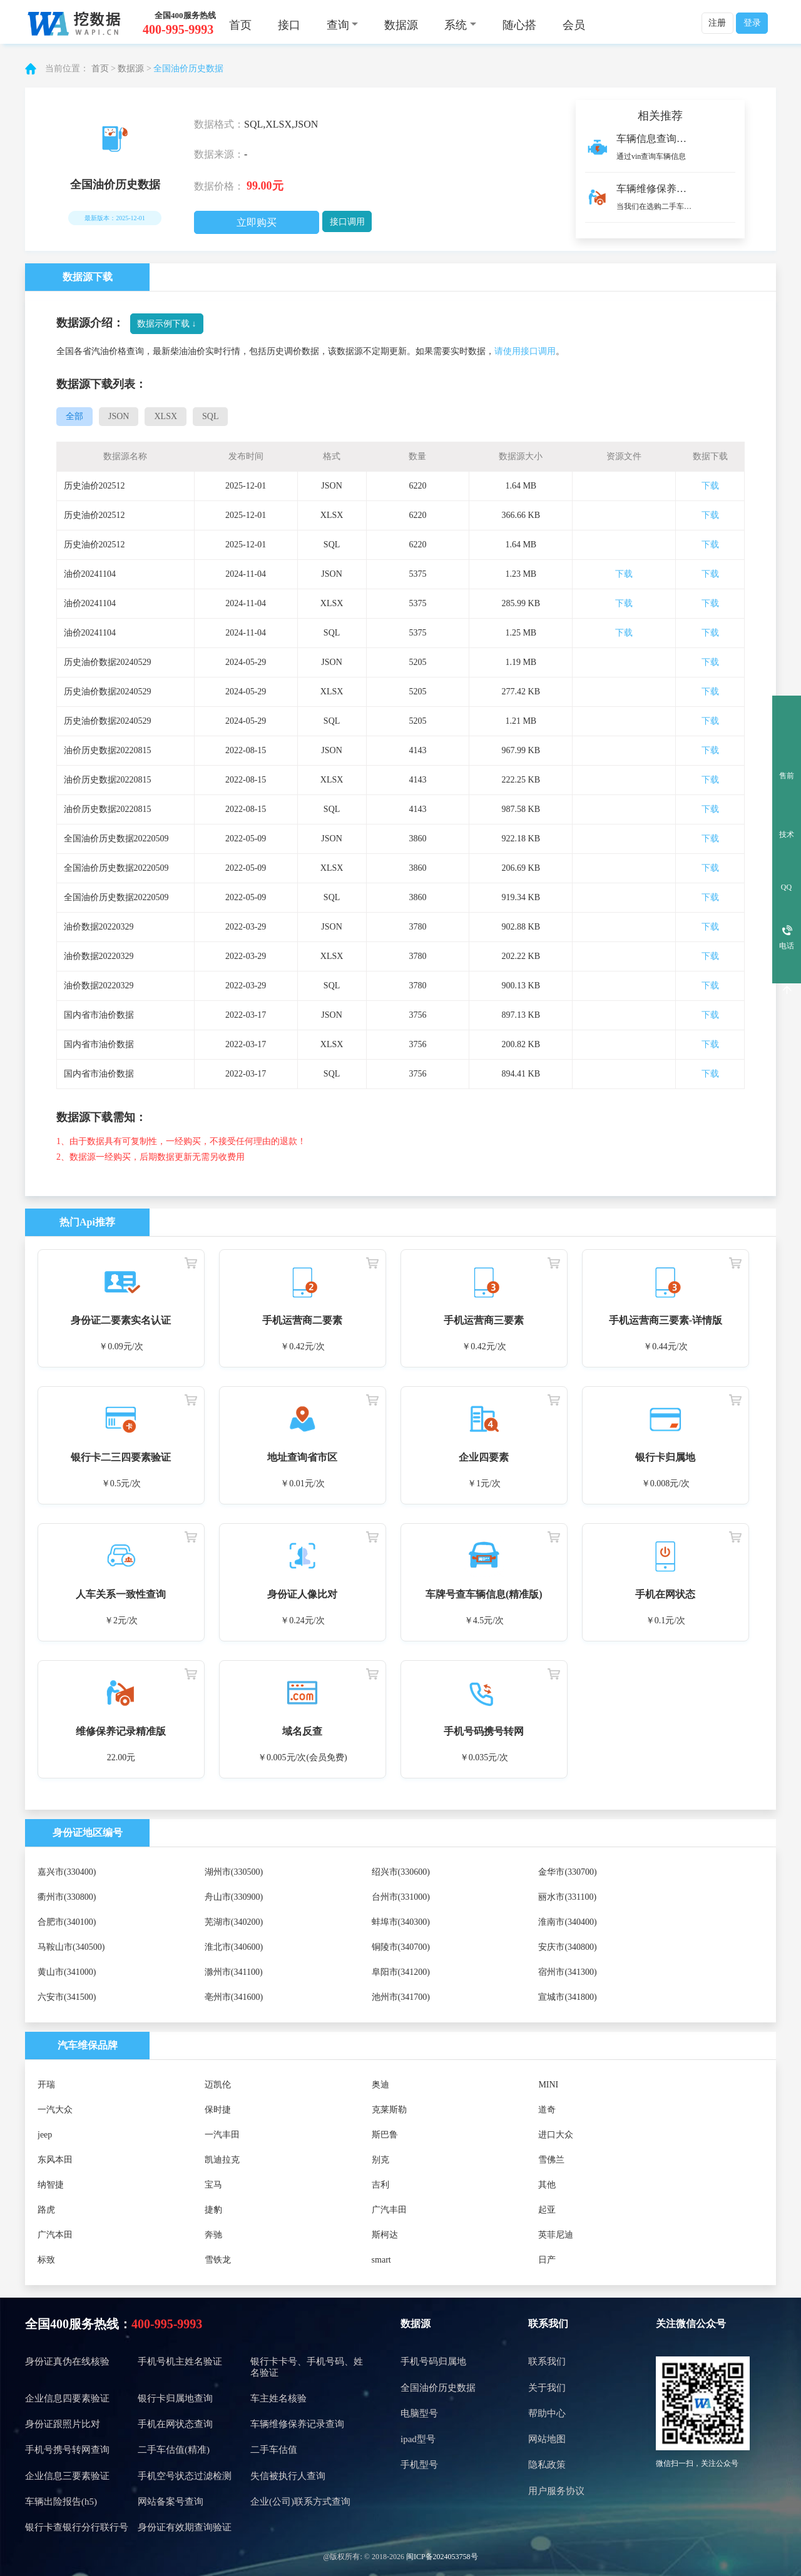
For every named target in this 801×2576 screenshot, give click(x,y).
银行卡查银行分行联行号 (76, 2527)
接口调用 (347, 221)
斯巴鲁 (385, 2134)
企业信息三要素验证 (67, 2476)
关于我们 (547, 2388)
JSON (118, 416)
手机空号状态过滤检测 (185, 2476)
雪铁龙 (218, 2259)
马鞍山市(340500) (71, 1947)
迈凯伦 (218, 2084)
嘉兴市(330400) (67, 1872)
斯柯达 (385, 2234)
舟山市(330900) (234, 1897)
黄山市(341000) (67, 1972)
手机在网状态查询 (175, 2424)
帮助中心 (547, 2413)
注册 (717, 23)
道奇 (547, 2109)
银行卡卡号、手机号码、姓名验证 (306, 2366)
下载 (710, 485)
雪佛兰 (551, 2159)
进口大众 (555, 2134)
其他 (547, 2184)
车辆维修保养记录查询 (297, 2424)
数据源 (401, 25)
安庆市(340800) (567, 1947)
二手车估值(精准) (174, 2450)
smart (381, 2259)
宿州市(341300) (567, 1972)
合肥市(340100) (67, 1922)
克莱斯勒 (389, 2109)
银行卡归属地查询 (175, 2398)
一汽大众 (55, 2109)
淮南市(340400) (567, 1922)
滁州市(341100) (234, 1972)
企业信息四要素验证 (67, 2398)
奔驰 (213, 2234)
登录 (752, 23)
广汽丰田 (389, 2209)
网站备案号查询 (170, 2502)
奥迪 (380, 2084)
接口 (289, 25)
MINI (548, 2084)
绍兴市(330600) (401, 1872)
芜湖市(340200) (234, 1922)
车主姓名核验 (278, 2398)
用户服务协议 (556, 2491)
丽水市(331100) (567, 1897)
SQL (210, 416)
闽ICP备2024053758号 (442, 2556)
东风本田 (55, 2159)
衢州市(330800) (67, 1897)
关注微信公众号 (691, 2323)
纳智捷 (51, 2184)
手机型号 (419, 2465)
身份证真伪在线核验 (67, 2361)
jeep (45, 2134)
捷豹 (213, 2209)
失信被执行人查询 (287, 2476)
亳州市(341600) (234, 1997)
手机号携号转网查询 (67, 2450)
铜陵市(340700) (401, 1947)
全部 (74, 416)
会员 (574, 25)
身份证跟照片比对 (62, 2424)
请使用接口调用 (525, 351)
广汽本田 (55, 2234)
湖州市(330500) (234, 1872)
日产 (547, 2259)
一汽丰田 (222, 2134)
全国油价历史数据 (188, 68)
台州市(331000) (401, 1897)
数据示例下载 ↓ (166, 323)
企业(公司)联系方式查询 (300, 2502)
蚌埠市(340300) (401, 1922)
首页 (240, 25)
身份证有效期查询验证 (185, 2527)
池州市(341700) (401, 1997)
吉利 (380, 2184)
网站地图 (547, 2439)
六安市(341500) (67, 1997)
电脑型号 (419, 2413)
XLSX (165, 416)
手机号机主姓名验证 (180, 2361)
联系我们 (548, 2323)
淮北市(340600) (234, 1947)
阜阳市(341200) (401, 1972)
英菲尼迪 (555, 2234)
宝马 (213, 2184)
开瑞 (46, 2084)
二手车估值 (273, 2450)
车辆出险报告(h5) (61, 2502)
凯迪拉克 (222, 2159)
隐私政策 (547, 2465)
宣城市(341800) (567, 1997)
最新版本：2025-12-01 (114, 218)
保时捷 (218, 2109)
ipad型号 (418, 2439)
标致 (46, 2259)
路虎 (46, 2209)
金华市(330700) (567, 1872)
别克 (380, 2159)
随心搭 (519, 25)
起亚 (547, 2209)
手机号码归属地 (433, 2361)
